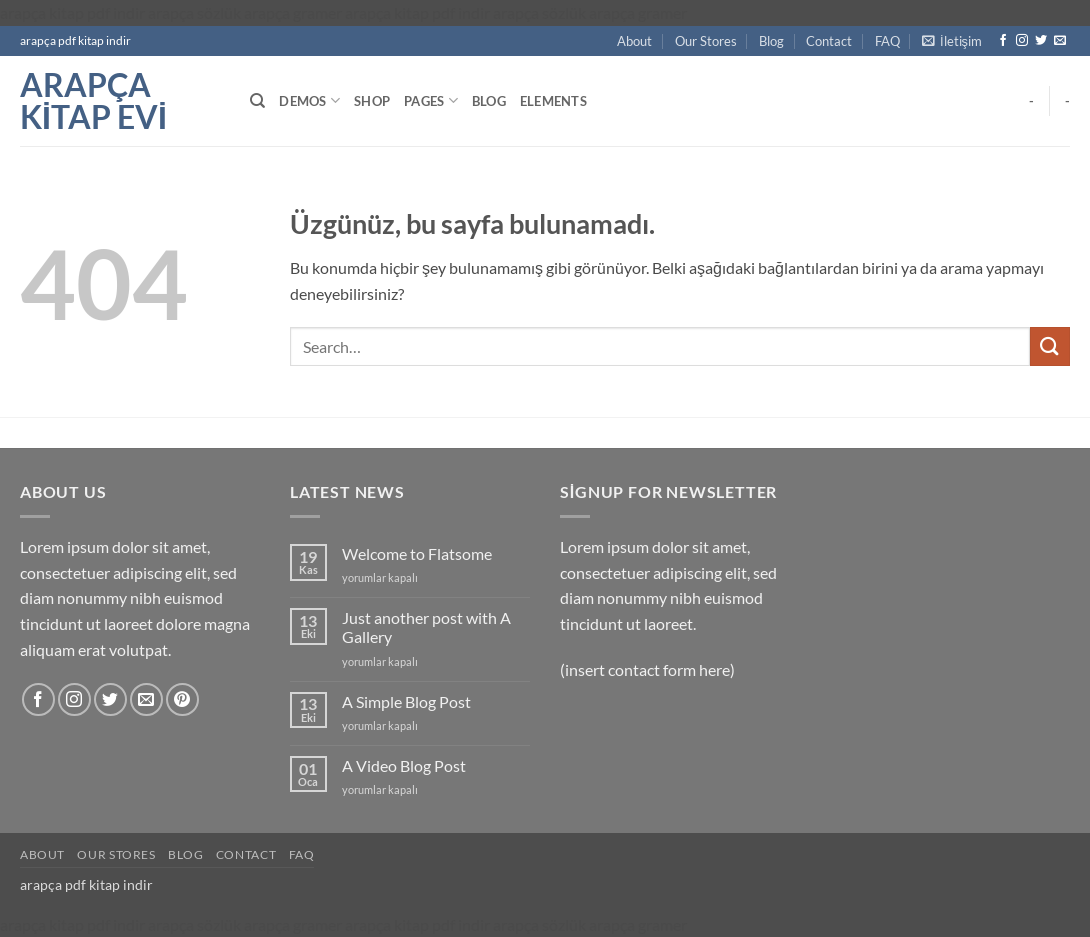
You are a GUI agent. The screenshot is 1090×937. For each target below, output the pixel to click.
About (634, 41)
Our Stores (706, 41)
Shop (372, 101)
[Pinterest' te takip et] (182, 699)
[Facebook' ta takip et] (1003, 41)
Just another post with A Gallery (426, 627)
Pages (431, 100)
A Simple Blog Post (406, 701)
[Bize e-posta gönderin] (1060, 41)
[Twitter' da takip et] (1041, 41)
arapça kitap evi (93, 101)
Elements (553, 101)
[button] (952, 41)
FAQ (887, 41)
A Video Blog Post (404, 765)
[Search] (257, 101)
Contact (829, 41)
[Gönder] (1050, 346)
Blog (771, 41)
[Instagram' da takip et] (1022, 41)
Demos (309, 100)
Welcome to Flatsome (417, 553)
